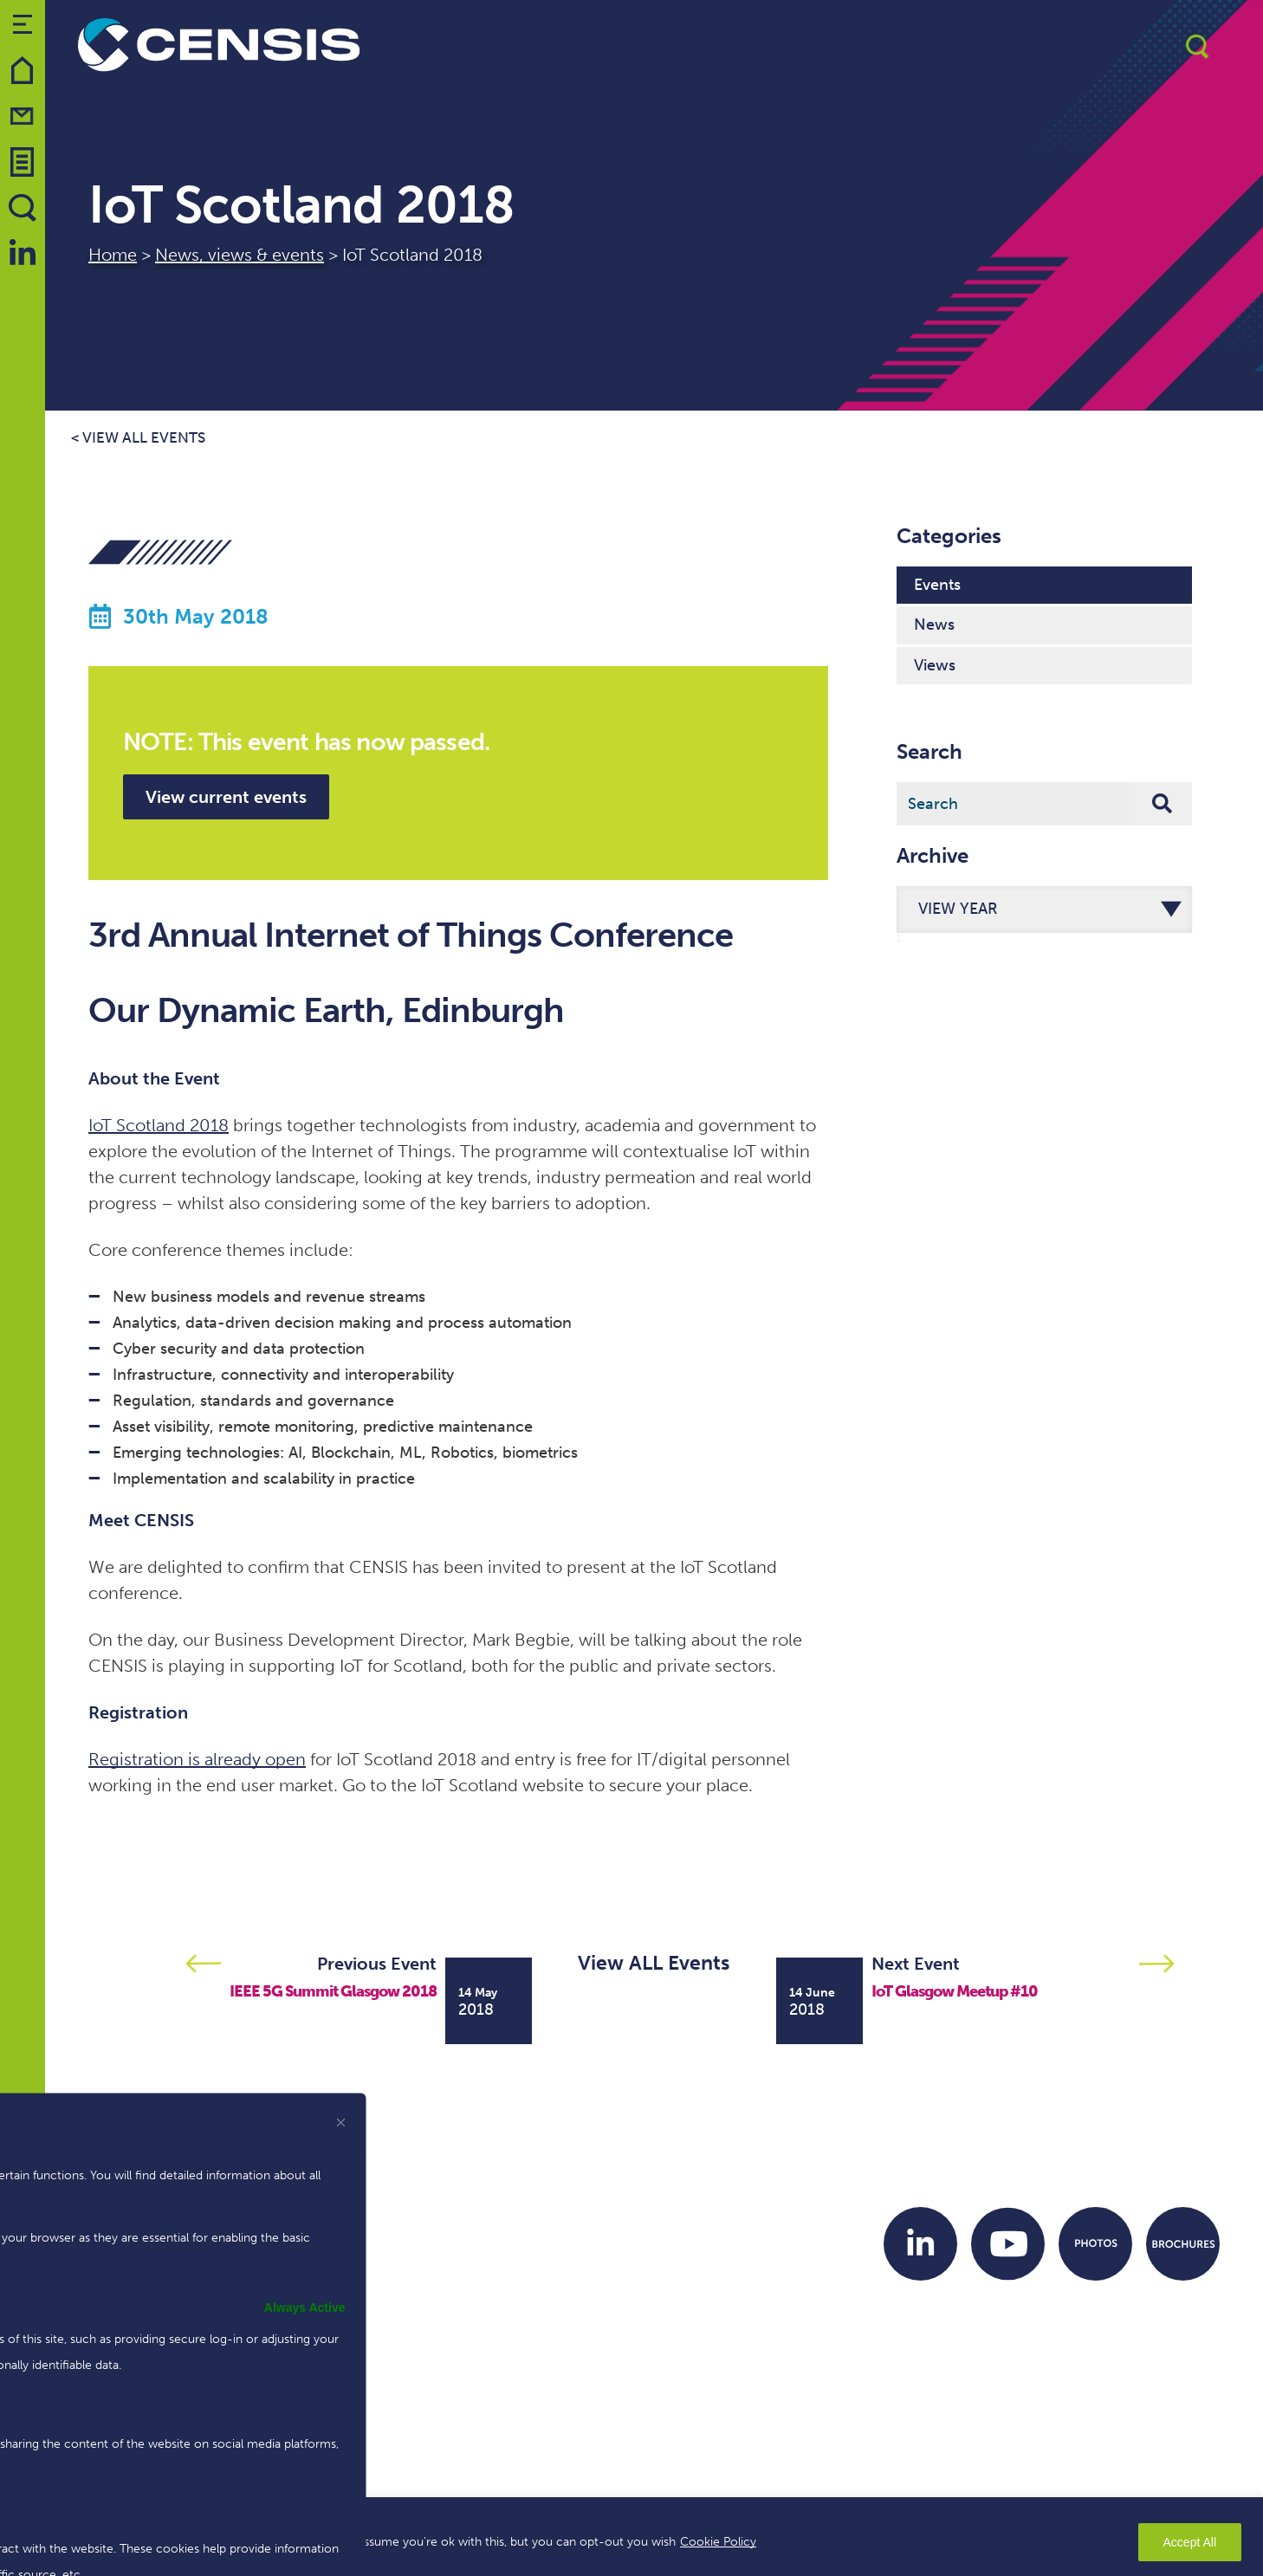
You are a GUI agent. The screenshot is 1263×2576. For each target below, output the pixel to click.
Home (112, 254)
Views (934, 665)
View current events (226, 796)
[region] (631, 2536)
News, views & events (239, 254)
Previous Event (377, 1963)
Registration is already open (197, 1759)
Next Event (915, 1963)
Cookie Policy (718, 2541)
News (934, 624)
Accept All (1189, 2542)
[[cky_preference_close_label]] (341, 2122)
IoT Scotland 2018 (158, 1125)
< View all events (138, 437)
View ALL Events (653, 1963)
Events (937, 584)
